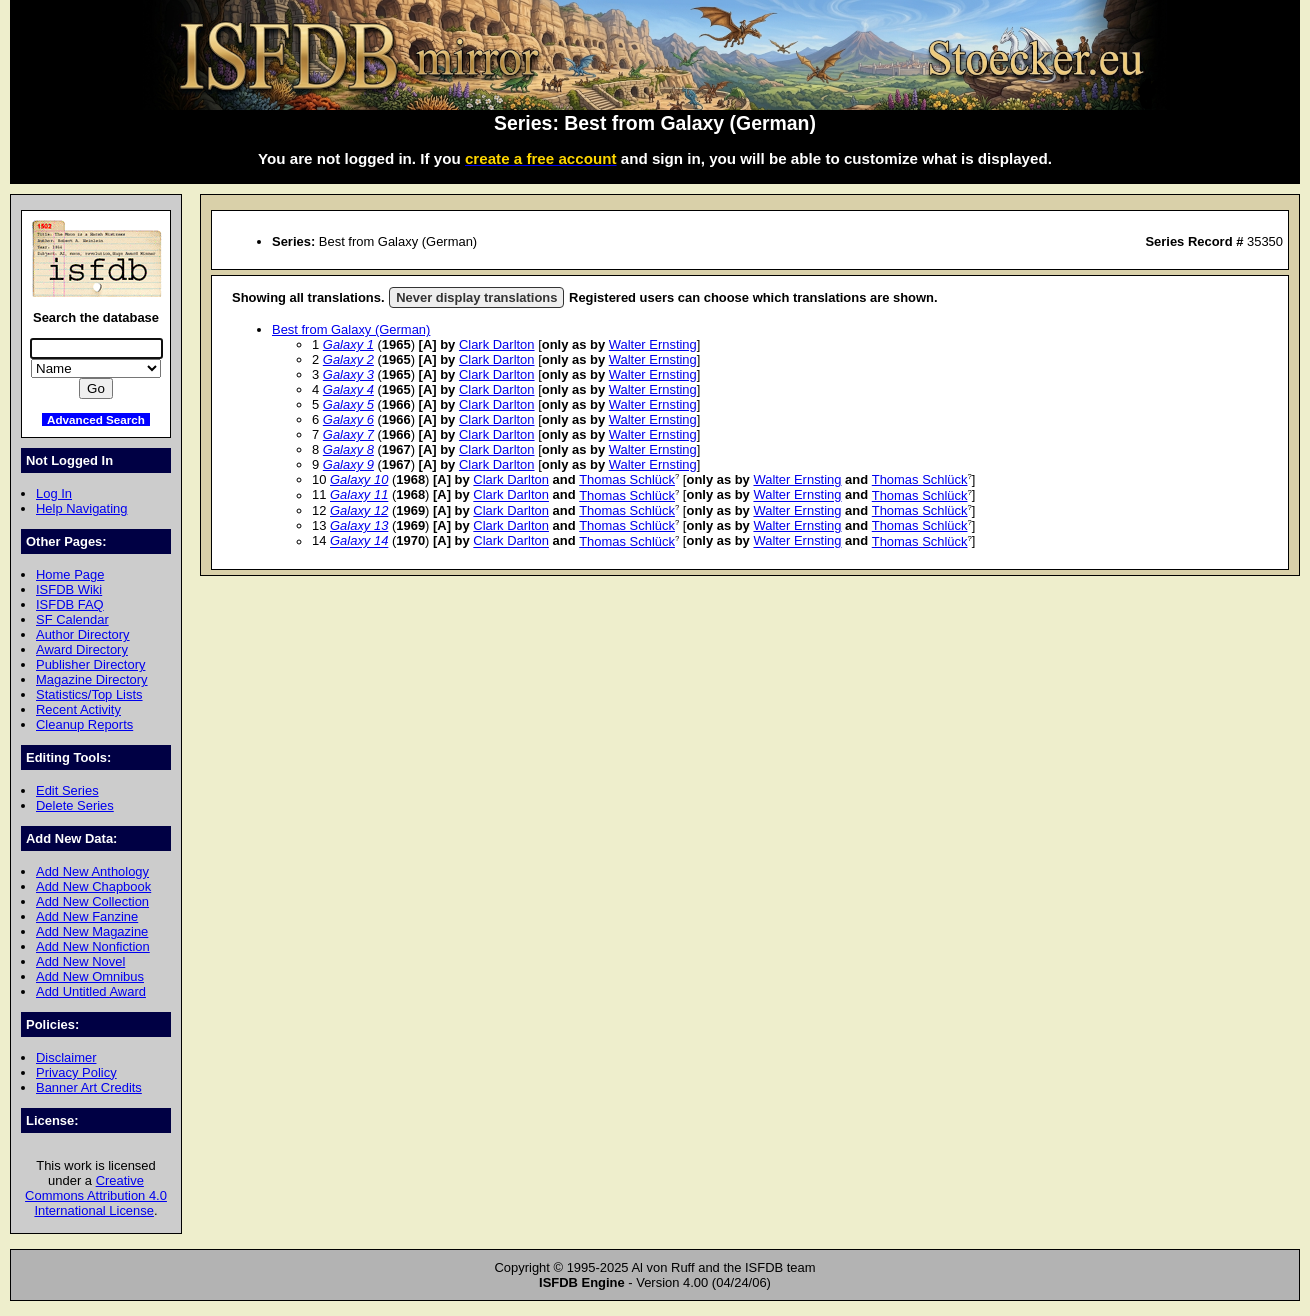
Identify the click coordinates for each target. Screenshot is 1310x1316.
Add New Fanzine (87, 916)
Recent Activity (78, 709)
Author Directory (83, 634)
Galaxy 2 (348, 359)
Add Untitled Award (91, 991)
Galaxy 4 (348, 389)
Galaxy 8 (348, 449)
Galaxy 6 (348, 419)
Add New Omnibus (90, 976)
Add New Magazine (92, 931)
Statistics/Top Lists (89, 694)
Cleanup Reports (84, 724)
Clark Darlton (497, 344)
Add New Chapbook (93, 886)
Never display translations (476, 297)
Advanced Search (96, 419)
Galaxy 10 (359, 479)
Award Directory (82, 649)
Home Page (70, 574)
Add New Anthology (92, 871)
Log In (54, 493)
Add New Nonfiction (93, 946)
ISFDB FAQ (70, 604)
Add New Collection (92, 901)
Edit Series (67, 790)
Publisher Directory (90, 664)
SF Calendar (72, 619)
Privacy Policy (76, 1072)
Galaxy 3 (348, 374)
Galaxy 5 (348, 404)
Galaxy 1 (348, 344)
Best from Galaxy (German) (351, 329)
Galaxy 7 (348, 434)
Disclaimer (66, 1057)
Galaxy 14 (359, 541)
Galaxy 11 (359, 495)
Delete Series (75, 805)
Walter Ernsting (653, 344)
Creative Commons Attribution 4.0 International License (96, 1195)
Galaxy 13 (359, 525)
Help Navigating (81, 508)
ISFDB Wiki (69, 589)
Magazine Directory (92, 679)
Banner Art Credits (89, 1087)
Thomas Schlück (627, 479)
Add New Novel (80, 961)
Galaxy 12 (359, 510)
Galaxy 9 (348, 464)
